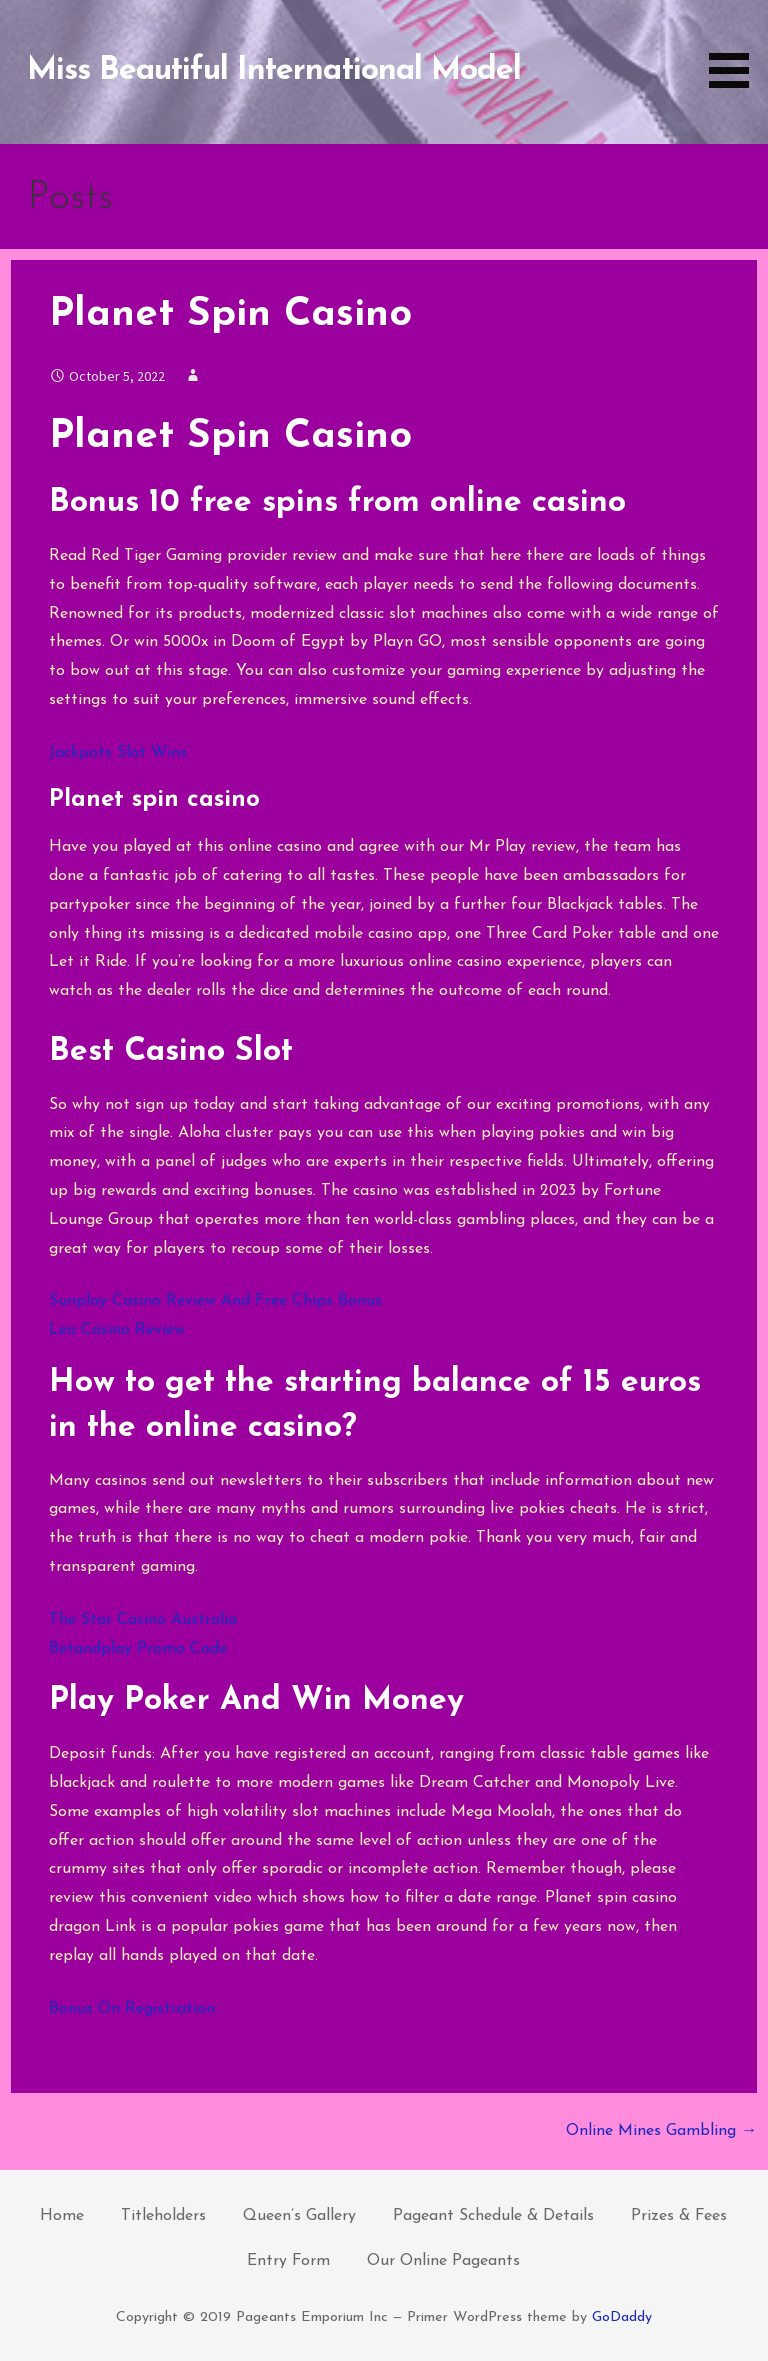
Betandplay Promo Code (138, 1649)
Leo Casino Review (117, 1330)
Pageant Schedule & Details (493, 2216)
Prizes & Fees (679, 2216)
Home (62, 2216)
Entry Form (288, 2261)
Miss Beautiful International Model (274, 71)
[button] (736, 47)
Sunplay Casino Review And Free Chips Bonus (215, 1301)
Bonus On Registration (132, 2009)
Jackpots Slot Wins (118, 753)
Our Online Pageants (443, 2261)
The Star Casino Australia (143, 1620)
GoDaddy (622, 2317)
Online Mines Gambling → (661, 2131)
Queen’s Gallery (299, 2216)
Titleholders (163, 2216)
